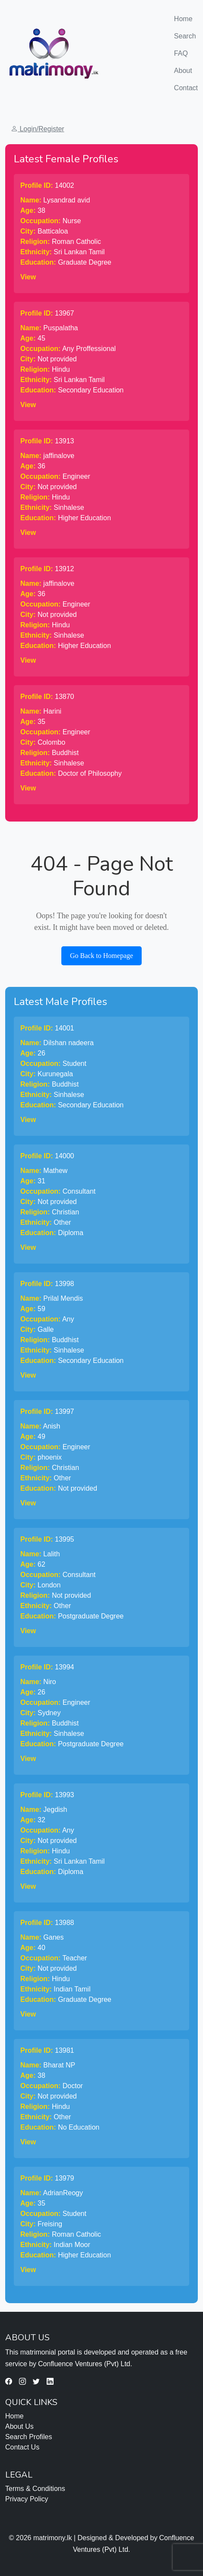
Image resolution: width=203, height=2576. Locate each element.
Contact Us (22, 2447)
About (183, 70)
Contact (186, 88)
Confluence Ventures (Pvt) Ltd (84, 2363)
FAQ (181, 53)
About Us (19, 2426)
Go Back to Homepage (101, 955)
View (28, 277)
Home (186, 18)
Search (185, 36)
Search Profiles (28, 2436)
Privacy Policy (26, 2499)
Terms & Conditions (35, 2488)
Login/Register (37, 129)
